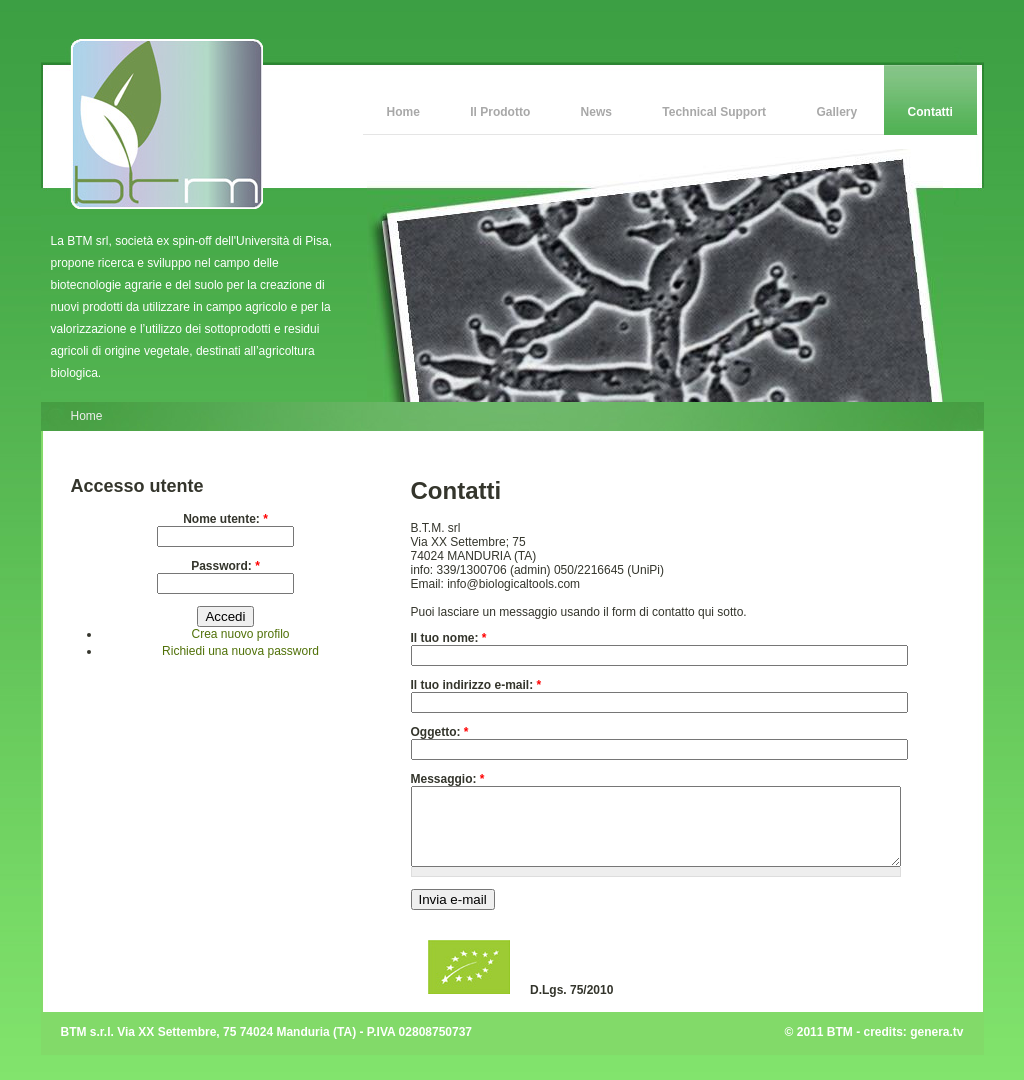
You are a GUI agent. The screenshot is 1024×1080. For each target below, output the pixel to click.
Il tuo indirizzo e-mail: (476, 685)
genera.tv (936, 1047)
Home (403, 112)
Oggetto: (440, 732)
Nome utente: (225, 519)
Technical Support (714, 112)
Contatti (930, 112)
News (596, 112)
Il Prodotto (500, 112)
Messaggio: (448, 779)
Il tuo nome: (449, 638)
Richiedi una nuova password (240, 651)
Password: (225, 566)
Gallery (837, 112)
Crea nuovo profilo (240, 634)
